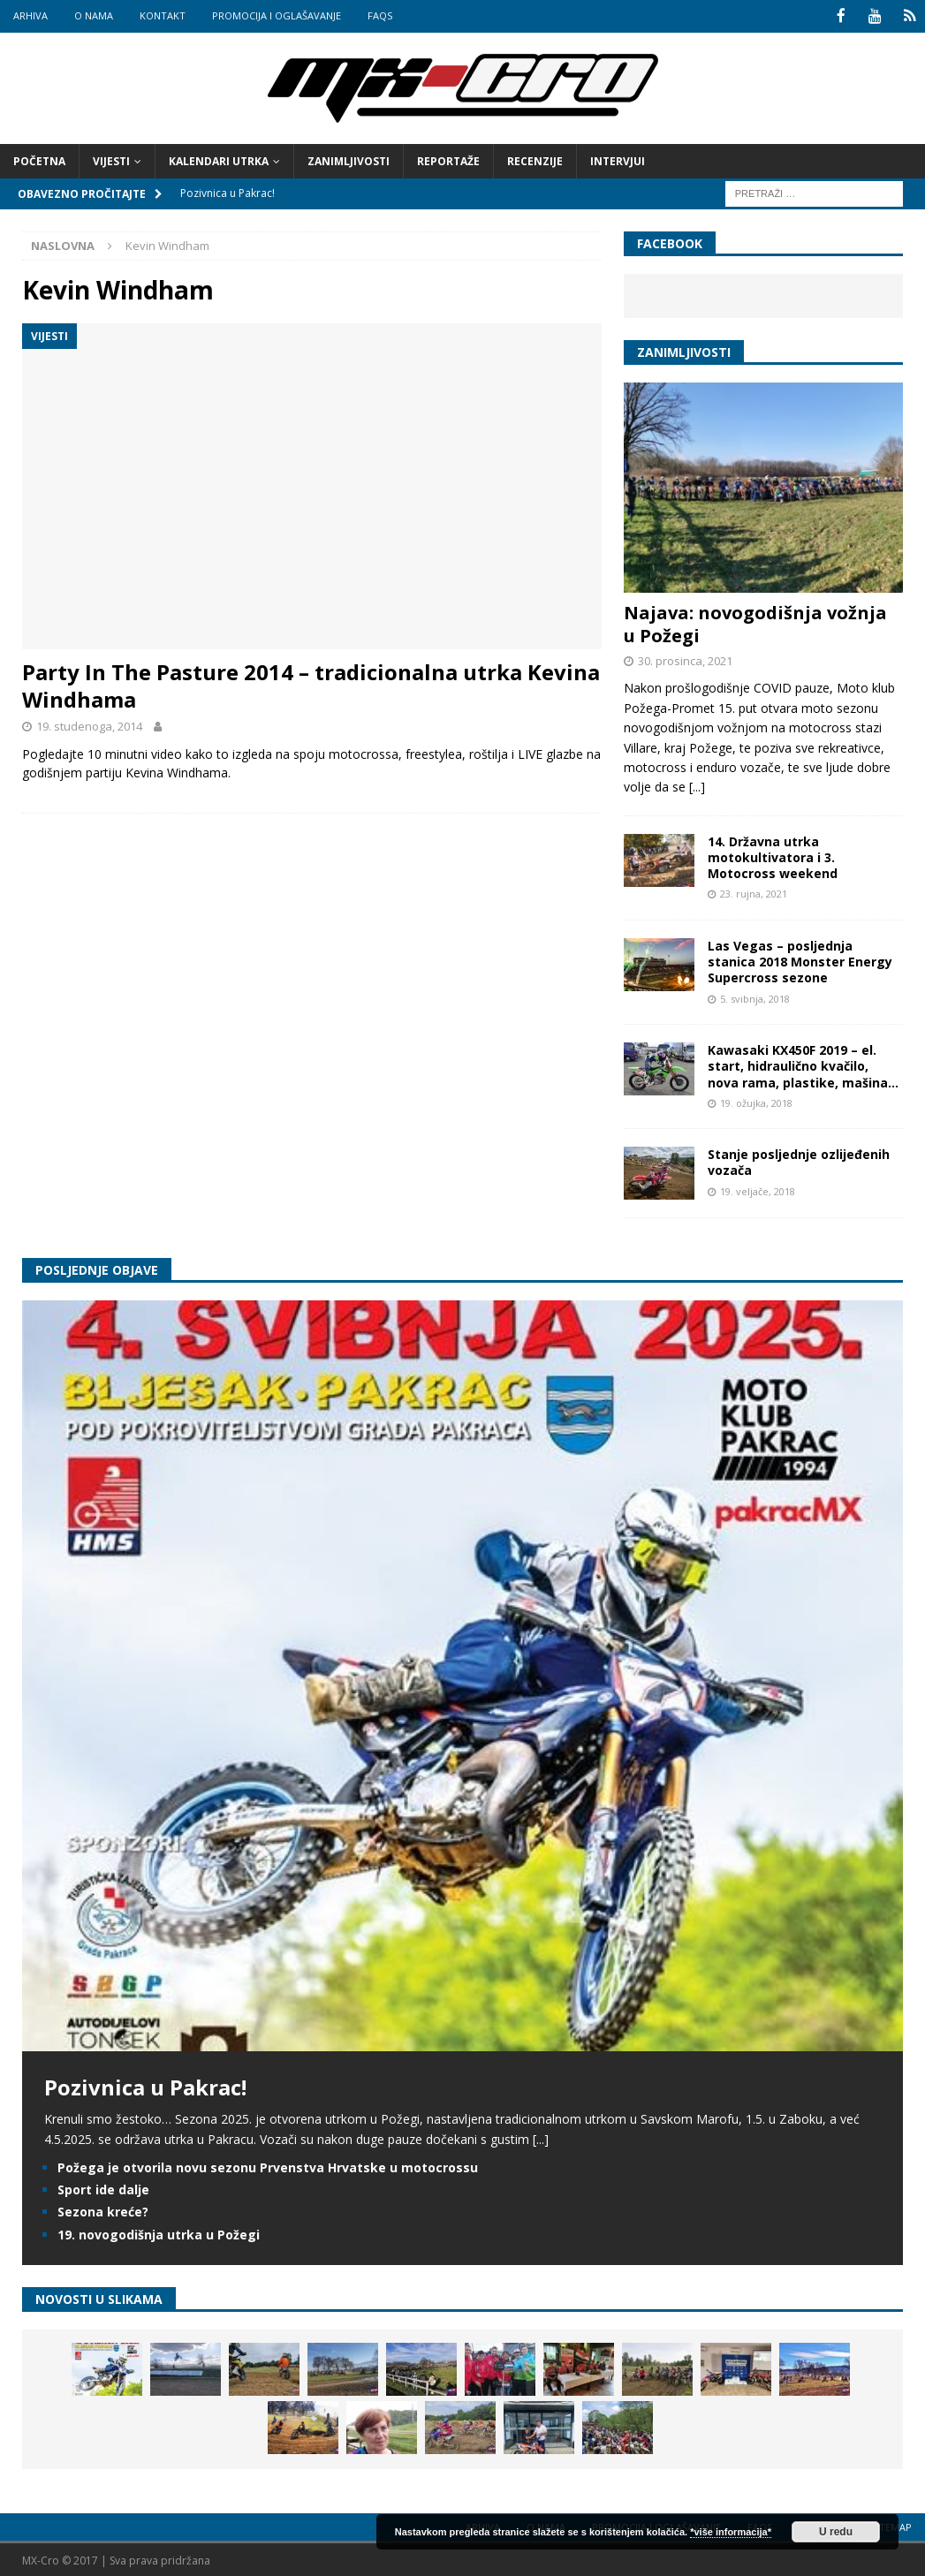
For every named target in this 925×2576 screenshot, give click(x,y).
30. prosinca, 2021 (685, 659)
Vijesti (111, 159)
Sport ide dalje (103, 2188)
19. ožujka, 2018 (756, 1101)
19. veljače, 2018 (757, 1189)
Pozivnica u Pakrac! (145, 2086)
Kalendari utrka (219, 159)
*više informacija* (730, 2532)
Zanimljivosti (348, 159)
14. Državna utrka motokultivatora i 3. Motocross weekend (773, 855)
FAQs (380, 15)
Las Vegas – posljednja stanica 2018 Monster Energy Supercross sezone (800, 960)
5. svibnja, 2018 (755, 997)
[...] (697, 785)
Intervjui (617, 159)
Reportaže (448, 159)
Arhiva (30, 15)
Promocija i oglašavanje (276, 15)
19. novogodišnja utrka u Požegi (158, 2232)
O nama (93, 15)
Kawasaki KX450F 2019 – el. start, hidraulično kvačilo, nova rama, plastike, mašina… (803, 1065)
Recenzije (535, 159)
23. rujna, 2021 (753, 892)
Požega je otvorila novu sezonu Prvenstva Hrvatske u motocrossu (267, 2166)
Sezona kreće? (102, 2210)
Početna (39, 159)
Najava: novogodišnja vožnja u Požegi (755, 622)
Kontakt (163, 15)
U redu (836, 2532)
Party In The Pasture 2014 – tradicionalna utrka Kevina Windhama (311, 683)
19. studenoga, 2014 (89, 725)
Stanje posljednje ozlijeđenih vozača (799, 1161)
